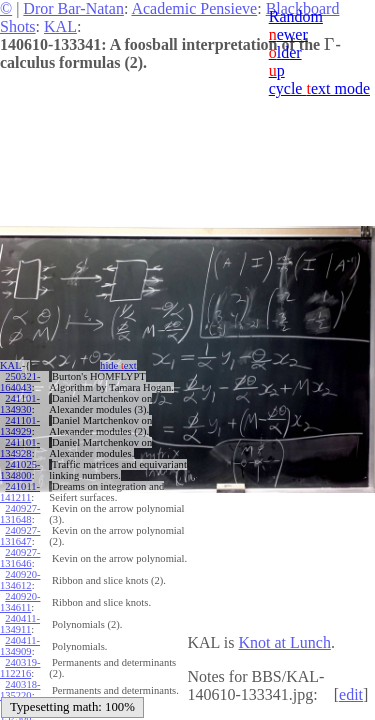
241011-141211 (20, 492)
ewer (288, 34)
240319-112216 (20, 668)
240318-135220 (20, 690)
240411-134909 (20, 646)
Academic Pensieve (194, 8)
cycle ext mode (319, 88)
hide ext (118, 365)
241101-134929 (20, 426)
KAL (60, 26)
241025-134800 (20, 470)
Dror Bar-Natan (73, 8)
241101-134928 (20, 448)
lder (285, 52)
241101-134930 (20, 404)
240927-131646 (20, 558)
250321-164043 (20, 382)
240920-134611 (20, 602)
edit (351, 694)
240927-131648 (20, 514)
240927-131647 (20, 536)
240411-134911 (20, 624)
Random (296, 16)
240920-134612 (20, 580)
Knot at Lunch (284, 642)
